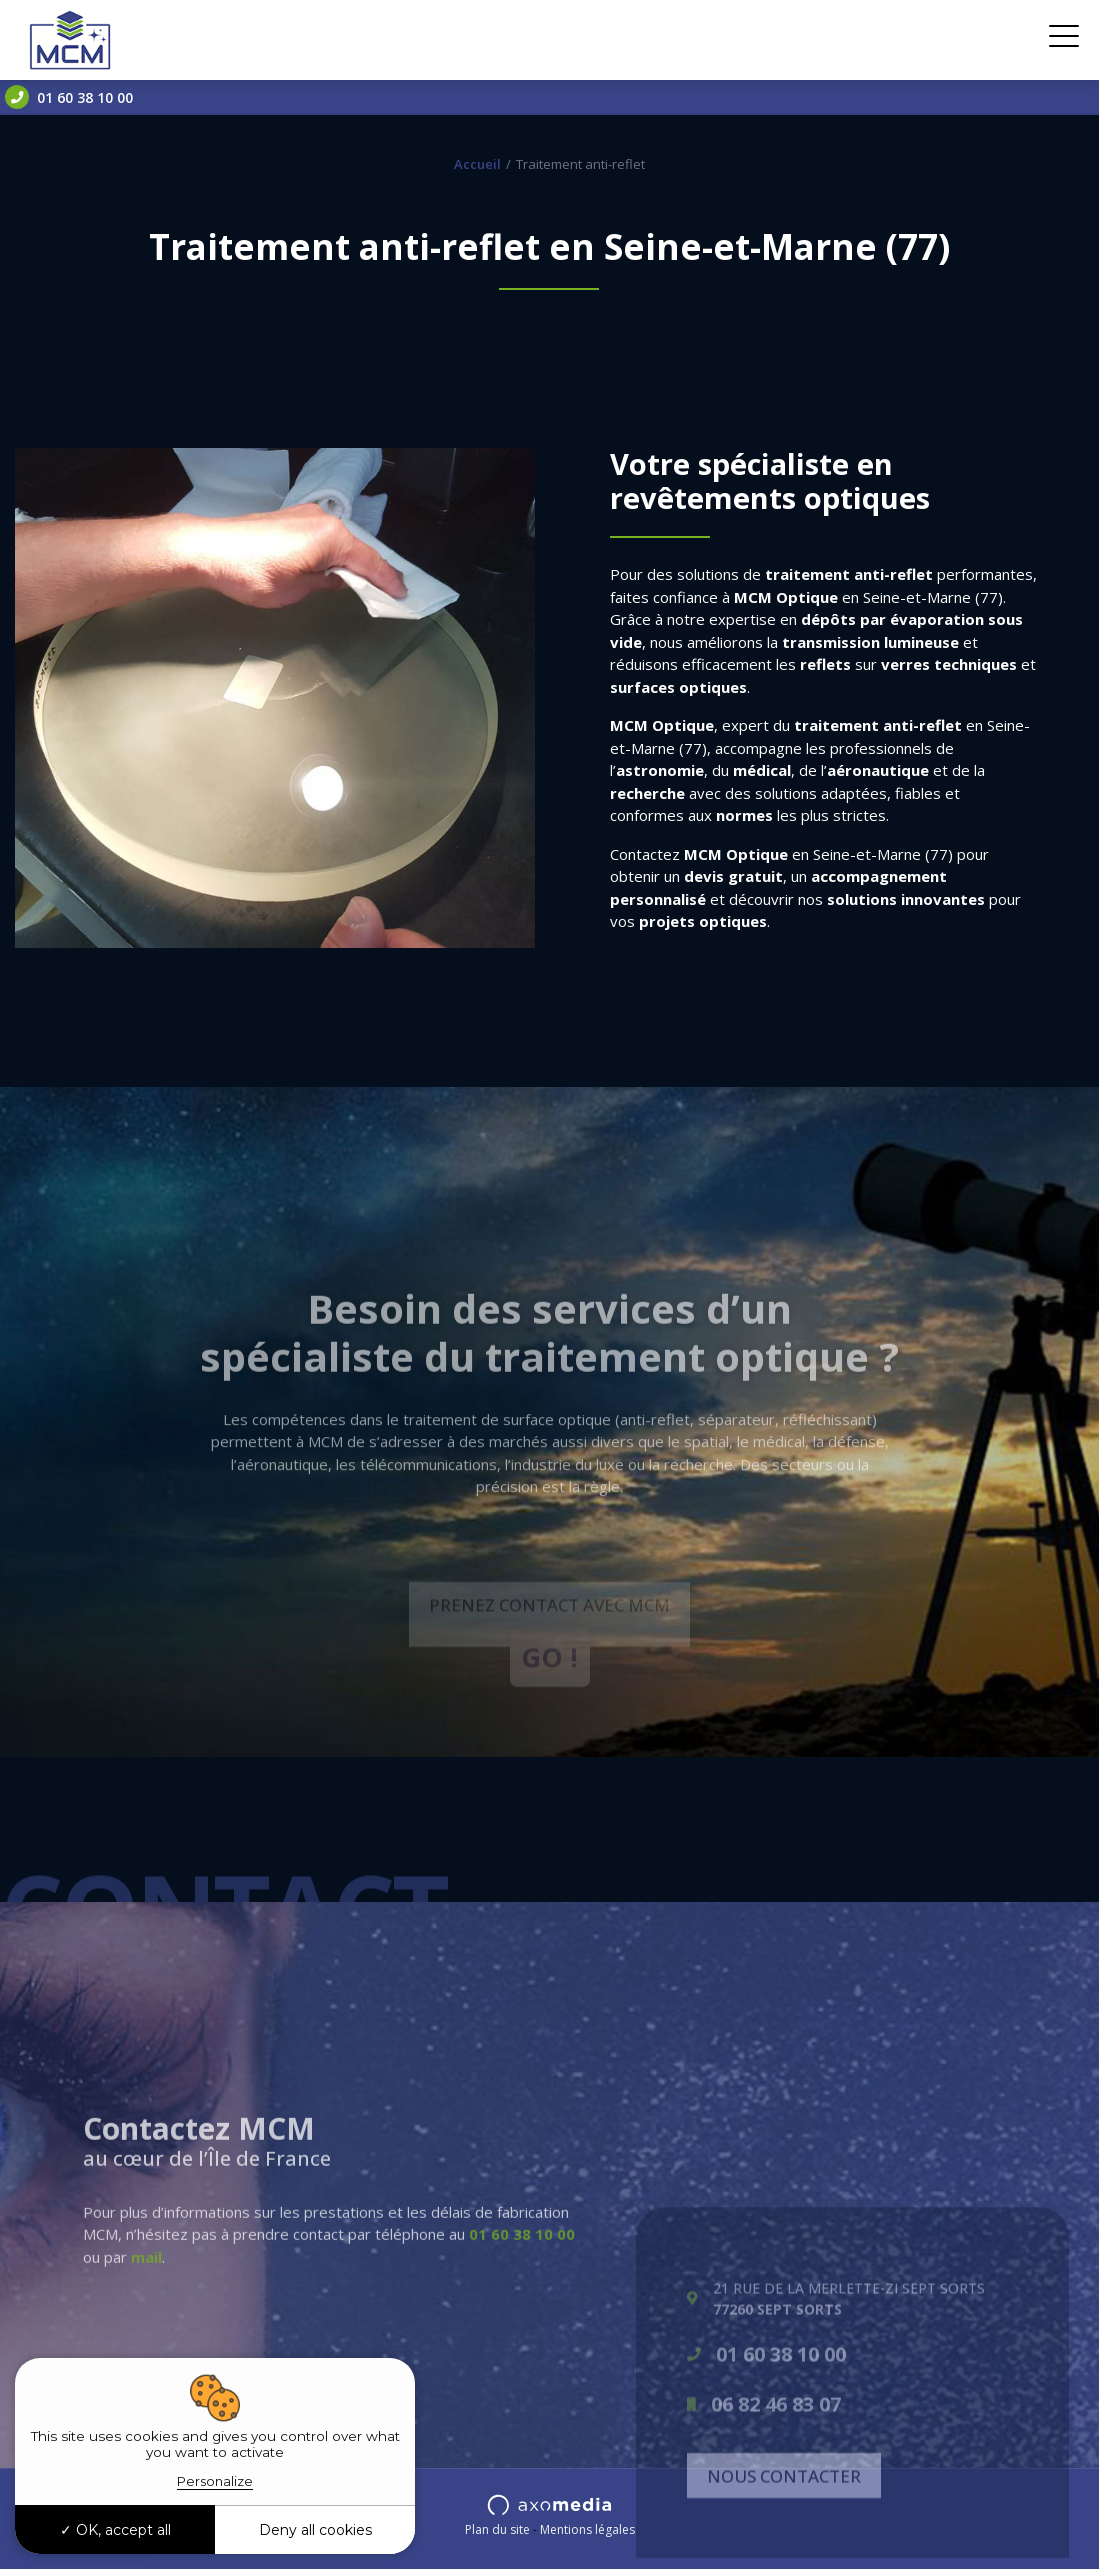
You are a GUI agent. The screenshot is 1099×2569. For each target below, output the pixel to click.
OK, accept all (115, 2530)
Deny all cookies (315, 2530)
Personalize (215, 2481)
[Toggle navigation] (1064, 40)
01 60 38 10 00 (69, 97)
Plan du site (497, 2529)
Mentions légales (587, 2529)
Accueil (477, 164)
